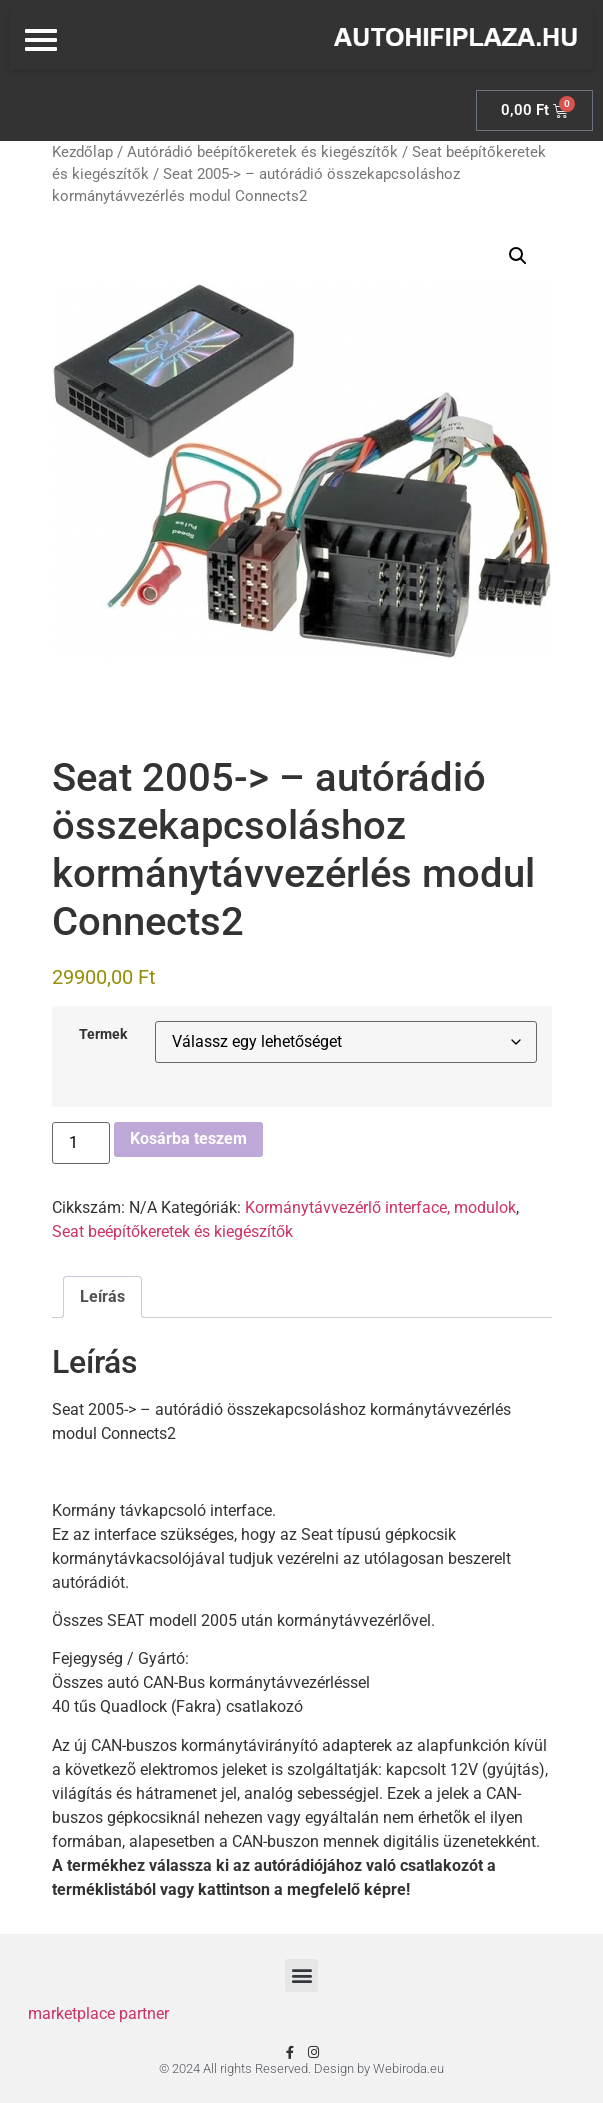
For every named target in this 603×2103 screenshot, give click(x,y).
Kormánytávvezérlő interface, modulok (380, 1207)
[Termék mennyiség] (81, 1143)
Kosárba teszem (188, 1138)
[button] (518, 256)
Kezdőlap (82, 152)
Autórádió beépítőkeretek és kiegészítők (262, 152)
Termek (103, 1035)
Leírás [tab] (102, 1296)
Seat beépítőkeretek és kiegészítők (172, 1231)
